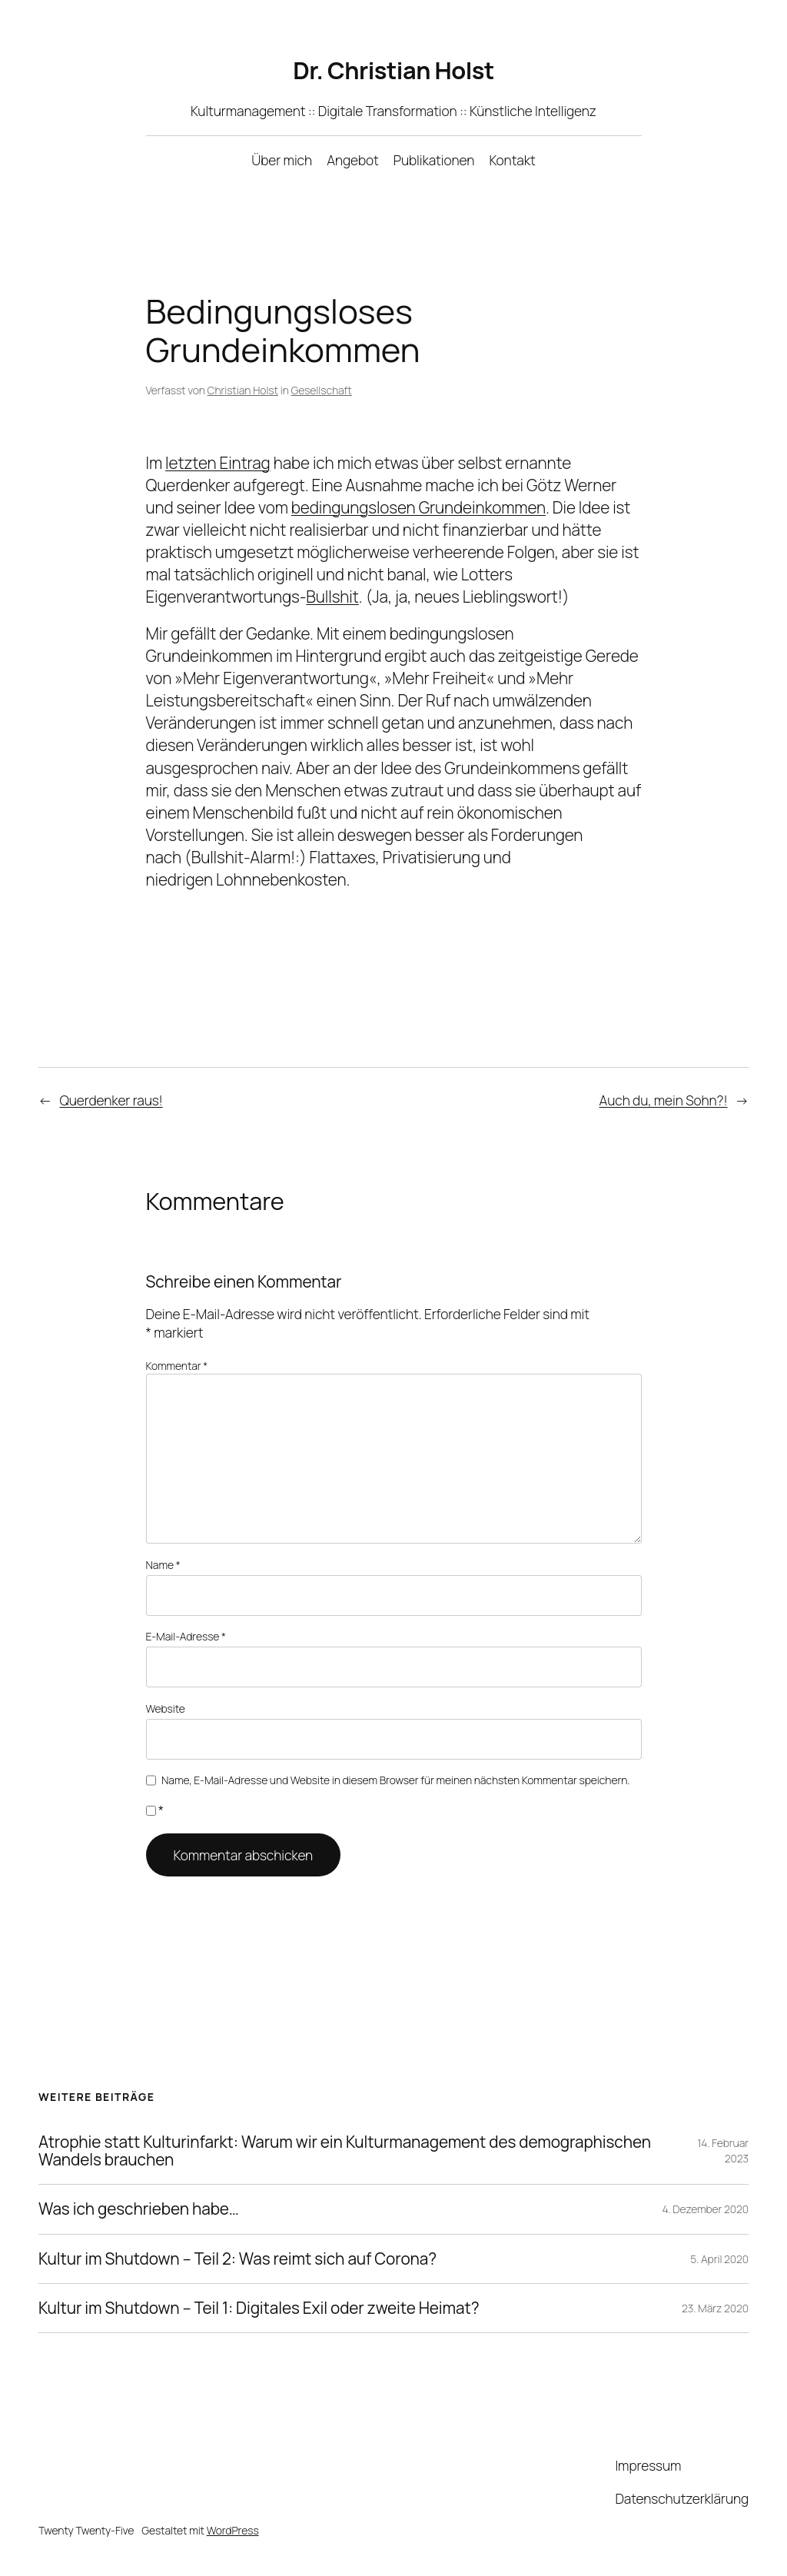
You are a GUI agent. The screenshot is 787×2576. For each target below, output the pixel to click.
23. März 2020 (715, 2308)
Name (163, 1564)
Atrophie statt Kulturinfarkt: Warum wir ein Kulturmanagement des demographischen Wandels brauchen (344, 2151)
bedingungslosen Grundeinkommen (418, 507)
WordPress (233, 2530)
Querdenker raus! (111, 1100)
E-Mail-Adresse (186, 1636)
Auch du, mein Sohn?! (663, 1100)
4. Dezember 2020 (705, 2209)
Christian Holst (243, 390)
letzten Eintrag (217, 463)
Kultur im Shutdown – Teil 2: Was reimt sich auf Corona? (237, 2259)
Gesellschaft (321, 390)
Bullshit (332, 596)
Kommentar (177, 1365)
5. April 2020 (719, 2259)
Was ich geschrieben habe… (138, 2209)
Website (165, 1708)
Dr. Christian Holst (393, 70)
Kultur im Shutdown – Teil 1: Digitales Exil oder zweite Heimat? (259, 2308)
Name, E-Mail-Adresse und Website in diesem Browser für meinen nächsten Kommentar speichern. (395, 1780)
